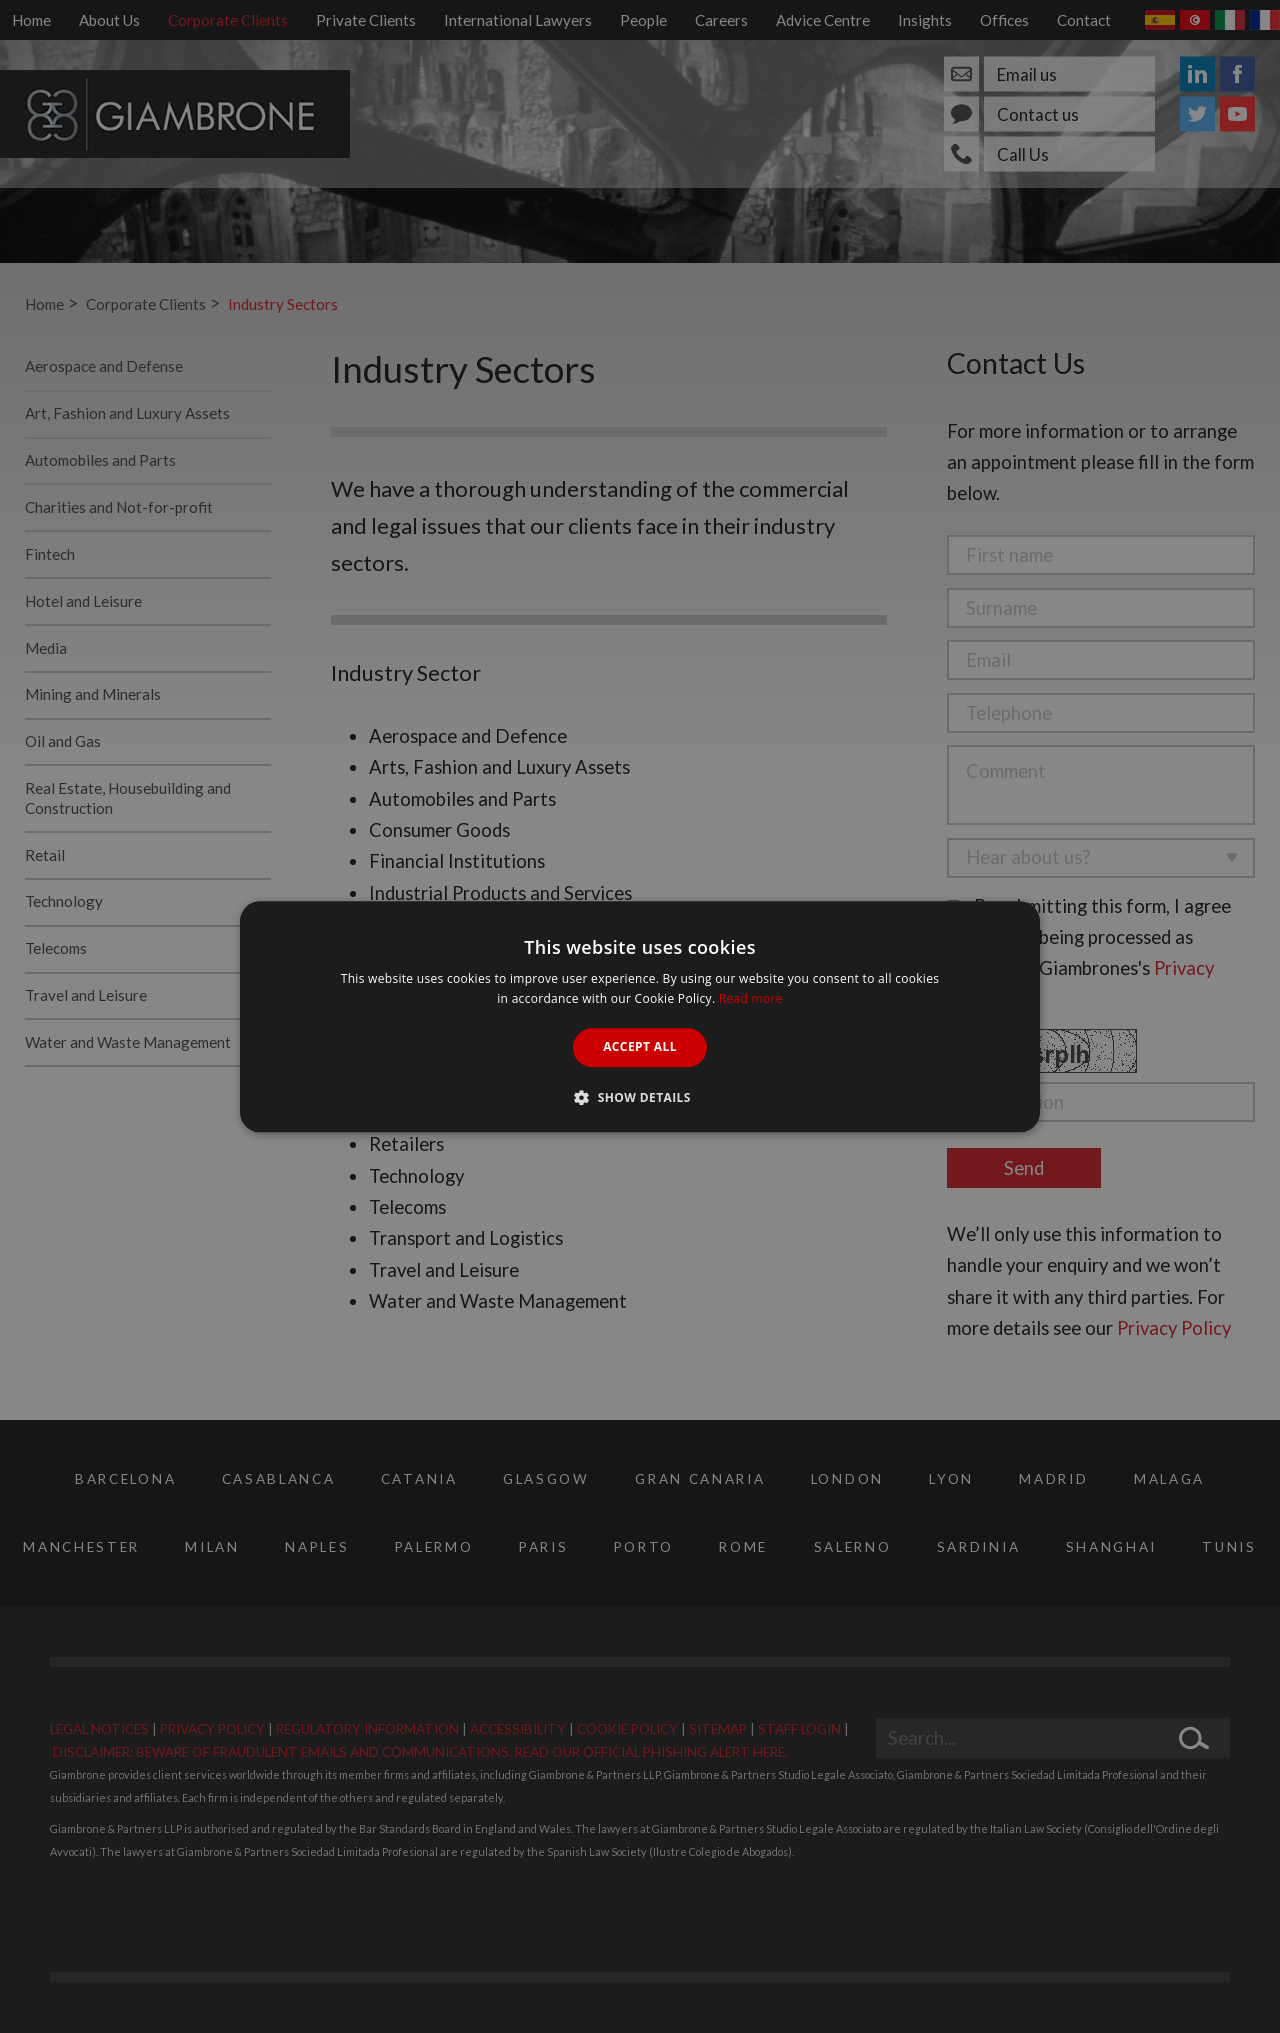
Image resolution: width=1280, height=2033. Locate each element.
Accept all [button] (640, 1047)
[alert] (640, 1016)
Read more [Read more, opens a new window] (751, 998)
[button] (640, 1097)
